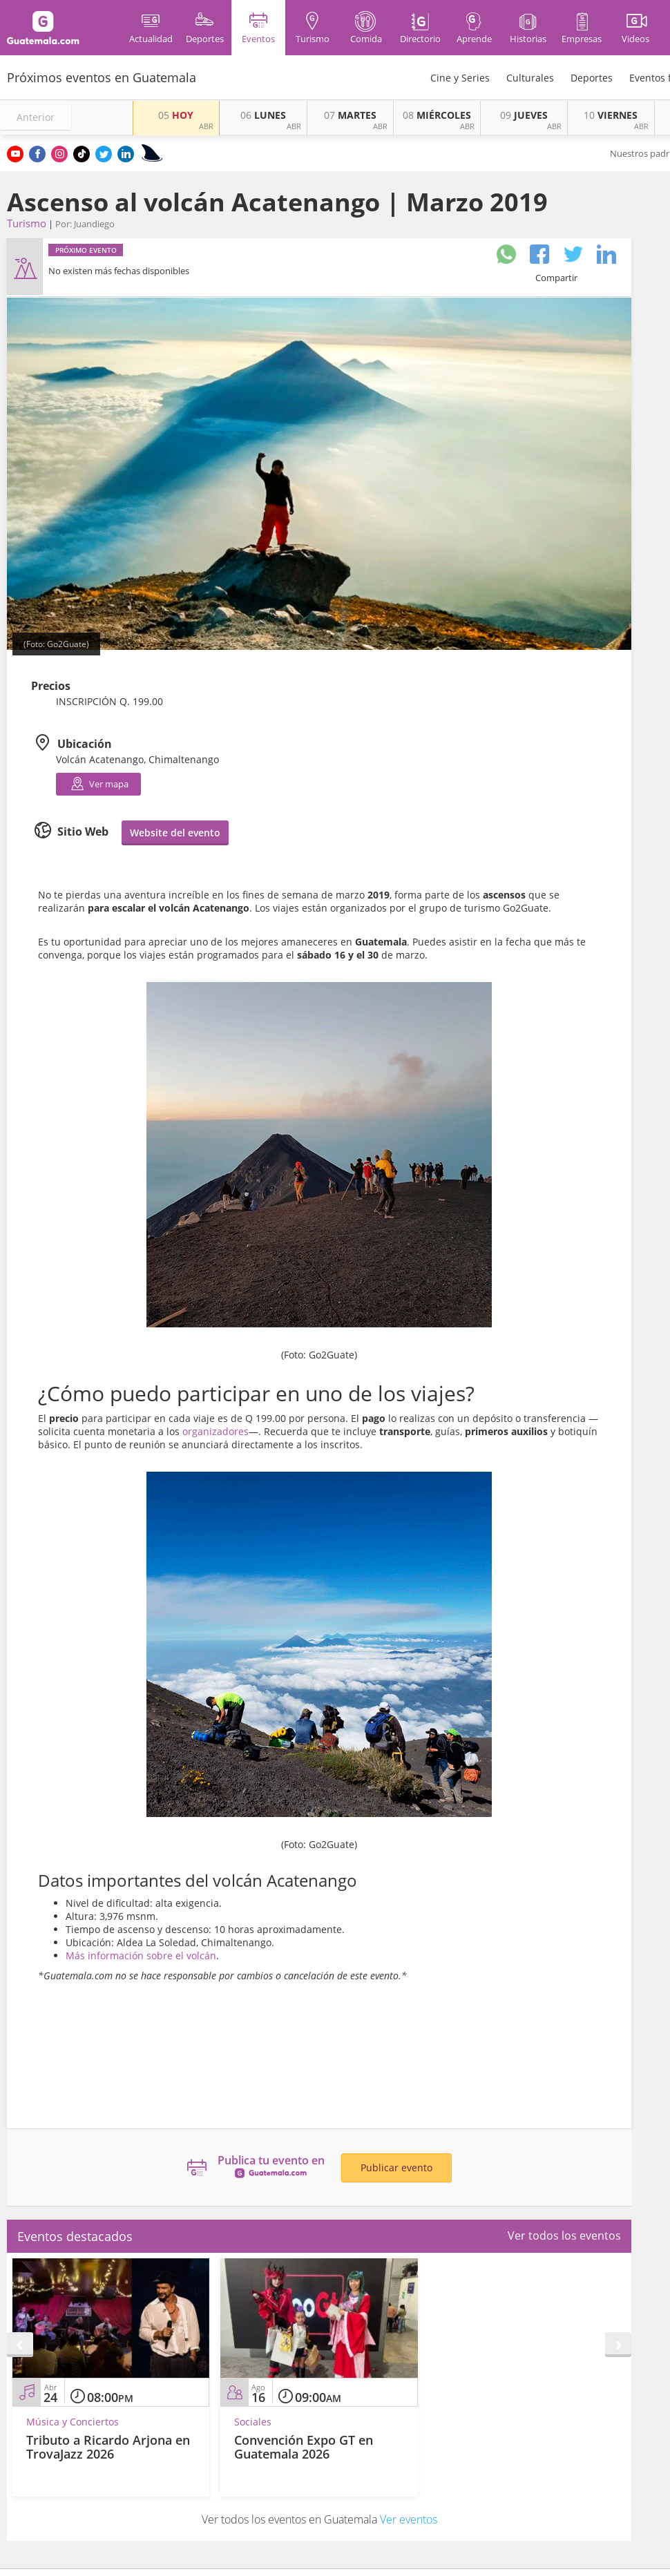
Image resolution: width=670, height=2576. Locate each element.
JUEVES (524, 115)
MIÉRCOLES (437, 115)
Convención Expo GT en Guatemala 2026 (303, 2447)
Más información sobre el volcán (141, 1955)
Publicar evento (396, 2167)
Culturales (530, 77)
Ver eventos (408, 2519)
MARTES (350, 115)
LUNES (263, 115)
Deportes (592, 77)
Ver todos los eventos (564, 2235)
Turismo (26, 223)
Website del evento (175, 832)
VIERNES (611, 115)
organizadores (215, 1431)
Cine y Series (460, 77)
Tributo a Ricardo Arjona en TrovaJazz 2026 (108, 2447)
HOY (175, 115)
